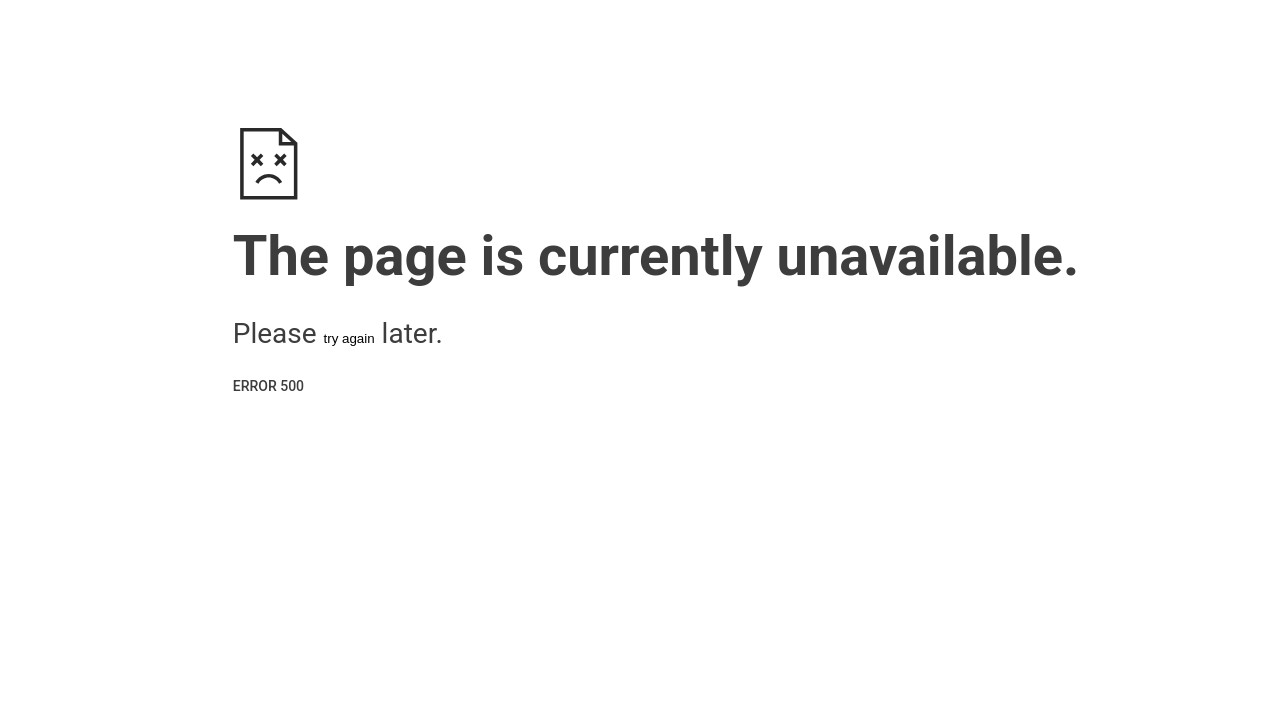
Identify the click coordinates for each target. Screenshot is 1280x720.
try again (349, 338)
